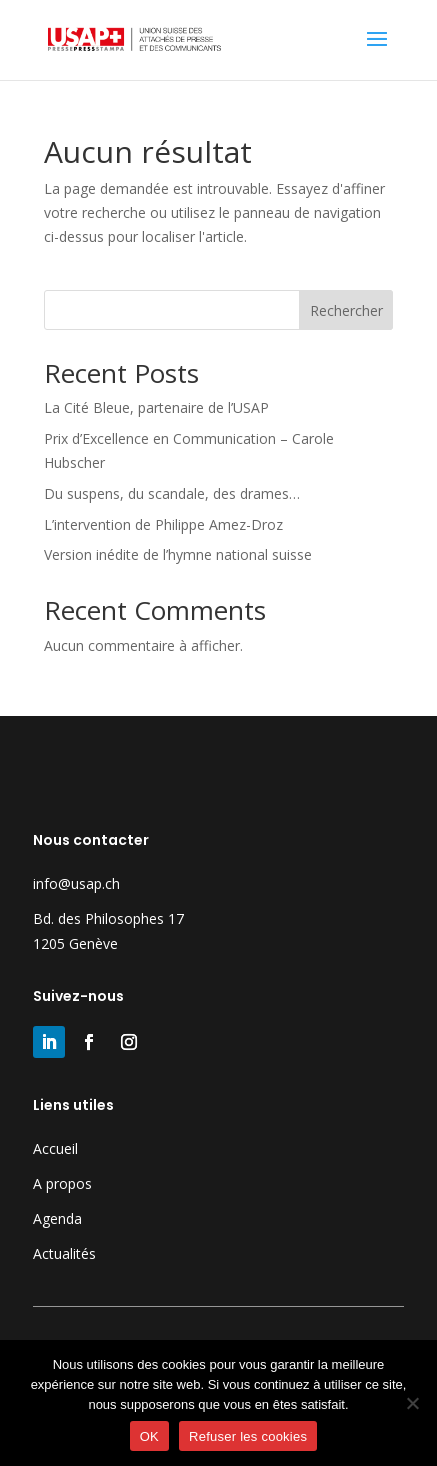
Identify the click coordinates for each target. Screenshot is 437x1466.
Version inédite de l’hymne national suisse (178, 554)
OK (149, 1436)
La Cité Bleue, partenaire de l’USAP (156, 407)
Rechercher (346, 310)
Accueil (55, 1148)
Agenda (57, 1218)
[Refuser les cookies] (412, 1403)
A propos (62, 1183)
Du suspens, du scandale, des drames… (172, 493)
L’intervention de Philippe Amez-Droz (163, 524)
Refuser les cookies (248, 1436)
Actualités (64, 1253)
